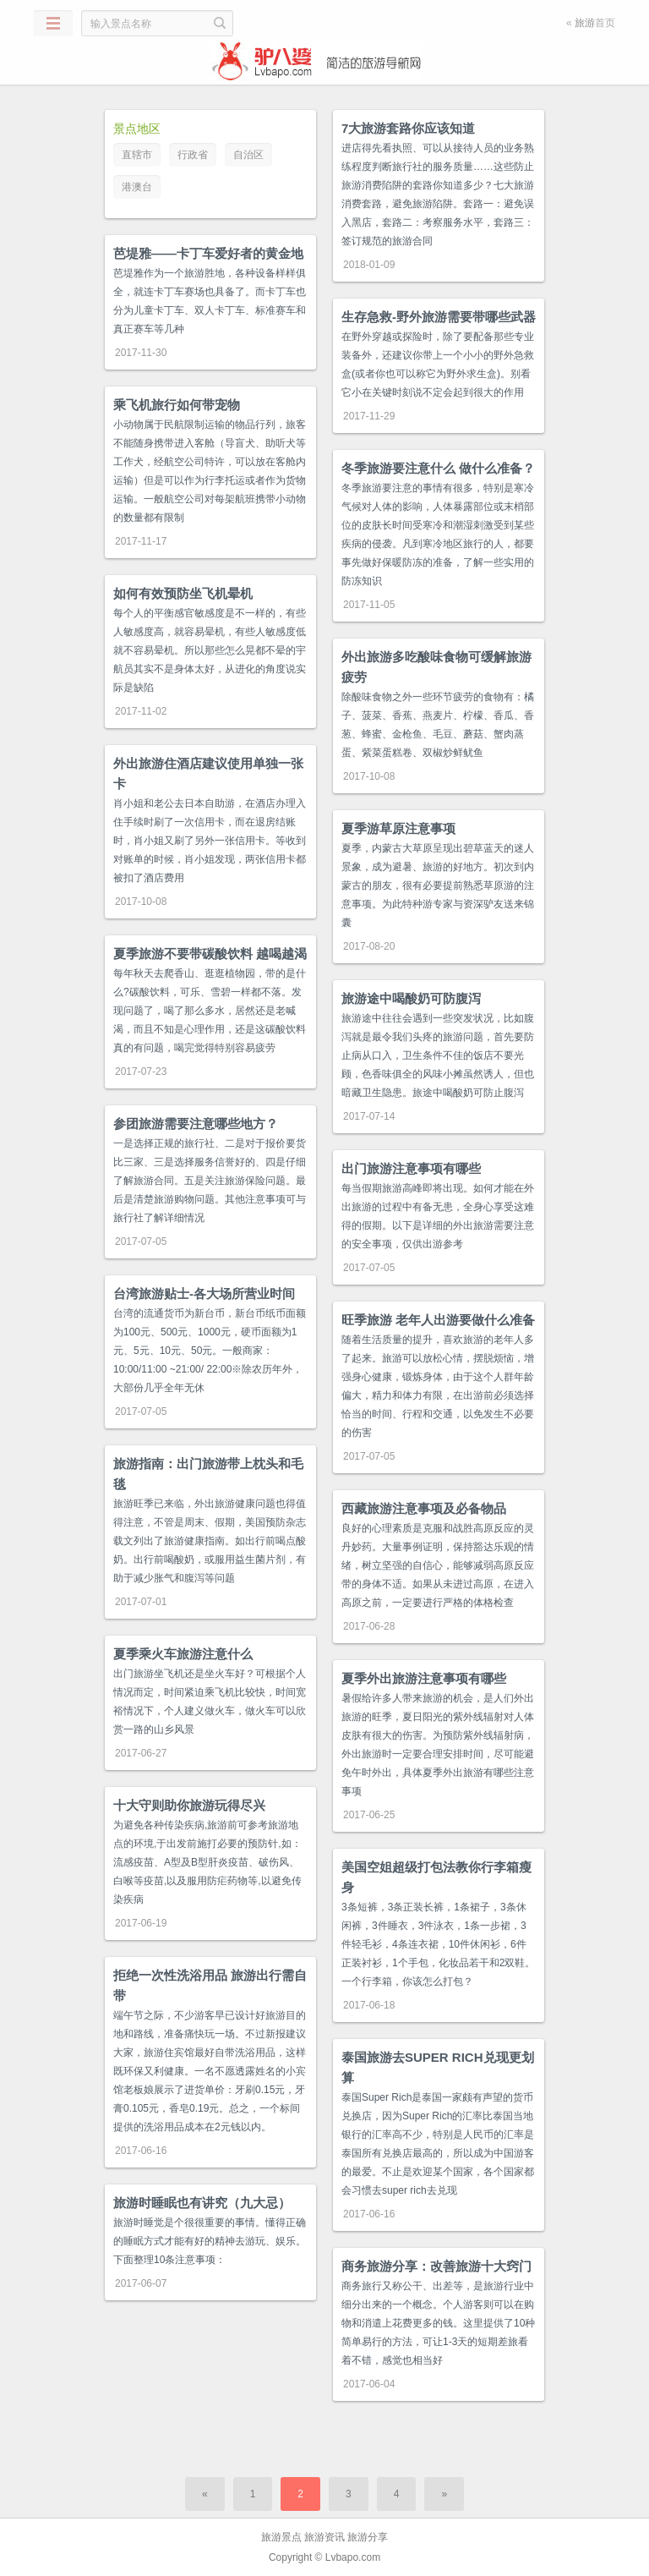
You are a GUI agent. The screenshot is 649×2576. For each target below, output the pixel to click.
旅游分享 (367, 2537)
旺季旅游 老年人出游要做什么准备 (438, 1320)
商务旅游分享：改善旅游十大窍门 (436, 2266)
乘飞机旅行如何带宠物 (176, 404)
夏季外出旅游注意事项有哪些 (423, 1678)
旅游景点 (281, 2537)
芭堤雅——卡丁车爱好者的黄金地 (208, 253)
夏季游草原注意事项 (398, 828)
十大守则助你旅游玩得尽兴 (189, 1805)
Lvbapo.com (352, 2557)
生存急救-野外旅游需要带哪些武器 (438, 317)
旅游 (585, 23)
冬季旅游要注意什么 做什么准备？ (438, 468)
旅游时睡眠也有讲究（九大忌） (202, 2202)
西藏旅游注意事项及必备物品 (423, 1508)
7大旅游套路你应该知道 (408, 128)
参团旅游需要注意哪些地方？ (195, 1123)
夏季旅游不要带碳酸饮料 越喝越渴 (210, 953)
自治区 (248, 155)
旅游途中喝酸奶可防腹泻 (411, 998)
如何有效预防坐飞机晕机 (183, 593)
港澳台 (137, 187)
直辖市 (137, 155)
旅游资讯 (324, 2537)
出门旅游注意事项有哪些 (411, 1168)
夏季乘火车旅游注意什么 (183, 1654)
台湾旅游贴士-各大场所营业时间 (204, 1293)
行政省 (192, 155)
